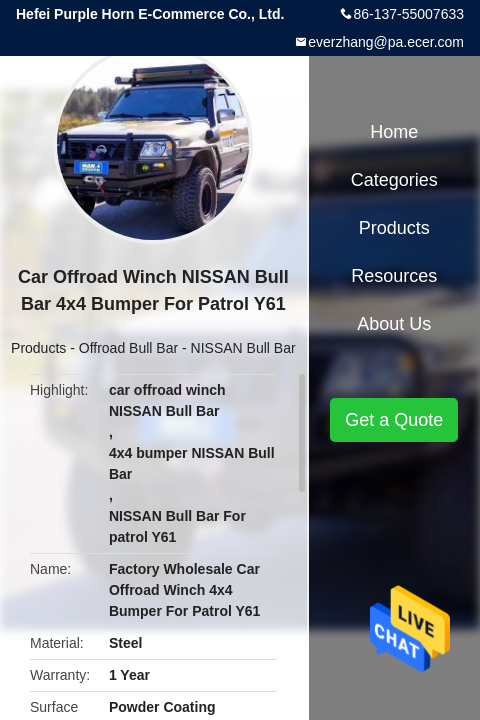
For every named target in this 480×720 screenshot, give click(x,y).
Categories (394, 180)
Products (38, 348)
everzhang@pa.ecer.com (386, 42)
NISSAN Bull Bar (243, 348)
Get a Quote (394, 420)
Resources (394, 276)
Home (394, 132)
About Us (394, 324)
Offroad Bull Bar (128, 348)
